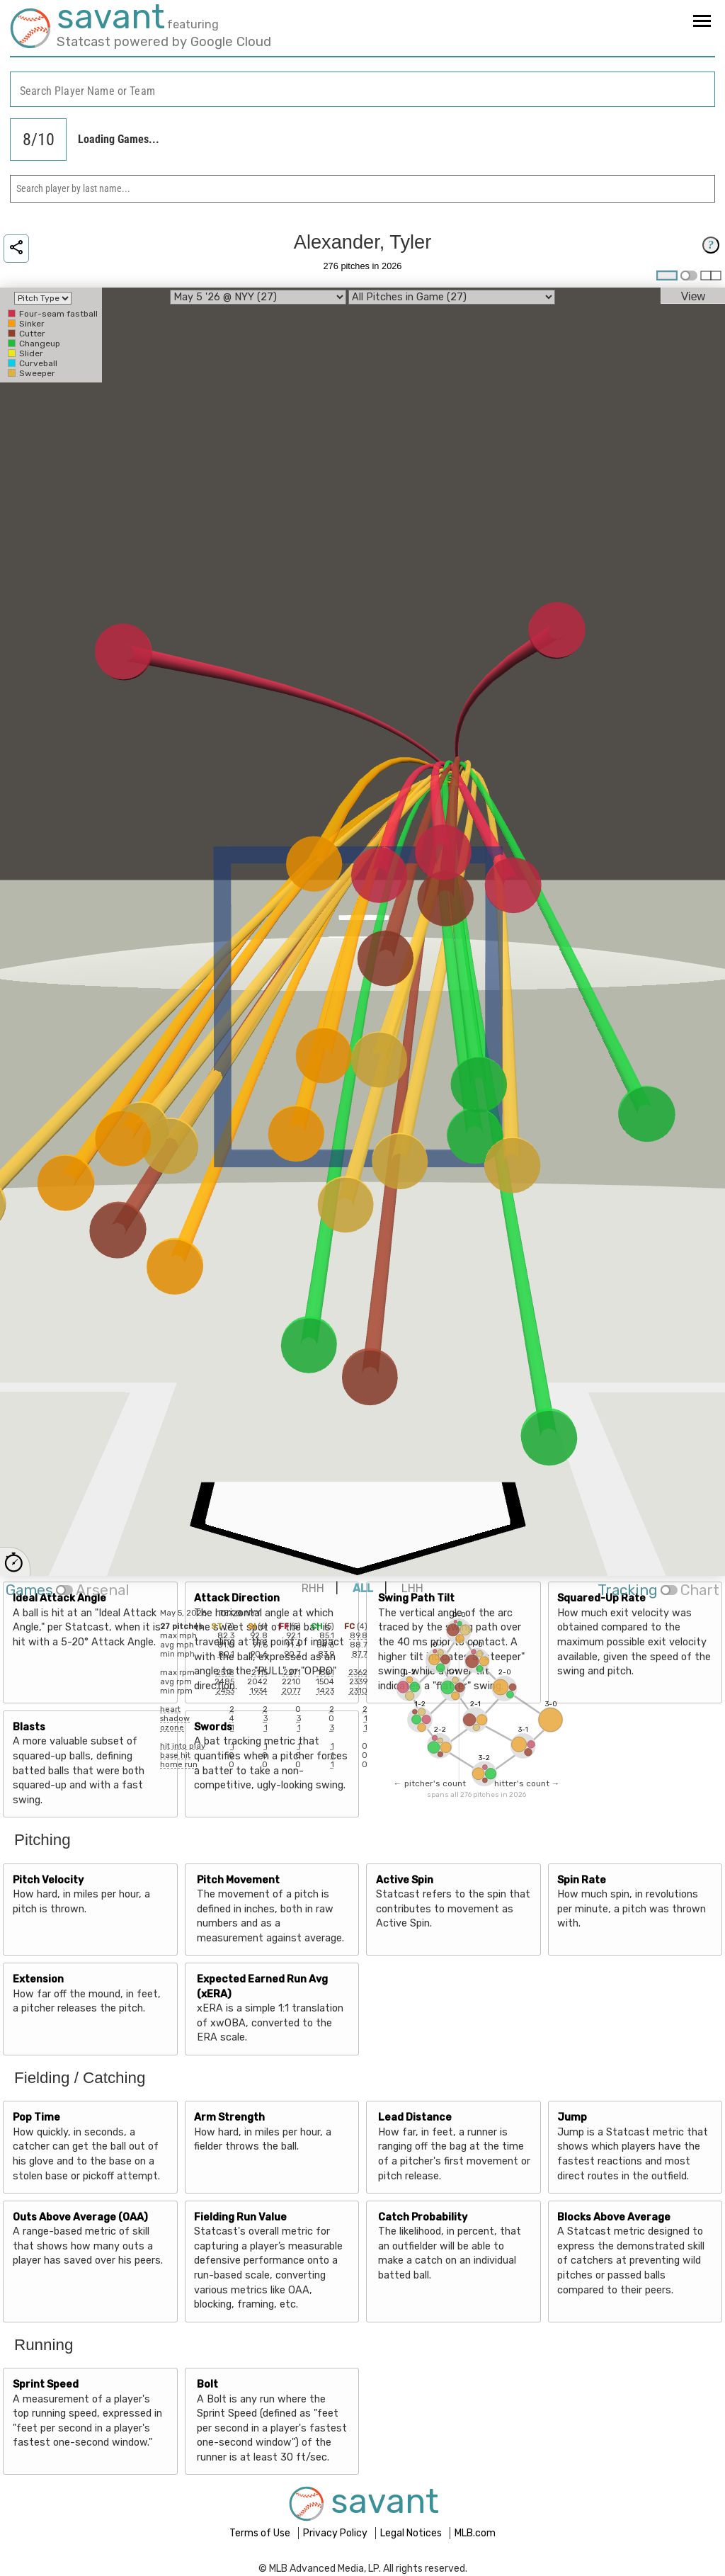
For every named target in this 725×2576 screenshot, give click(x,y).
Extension (38, 1979)
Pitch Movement (238, 1880)
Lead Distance (415, 2117)
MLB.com (475, 2533)
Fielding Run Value (240, 2217)
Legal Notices (412, 2533)
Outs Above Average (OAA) (80, 2217)
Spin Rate (581, 1880)
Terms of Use (260, 2533)
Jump (572, 2117)
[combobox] (362, 90)
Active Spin (404, 1880)
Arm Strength (229, 2117)
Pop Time (36, 2117)
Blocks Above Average (613, 2217)
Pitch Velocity (48, 1880)
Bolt (207, 2384)
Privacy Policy (336, 2533)
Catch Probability (422, 2217)
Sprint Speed (46, 2384)
